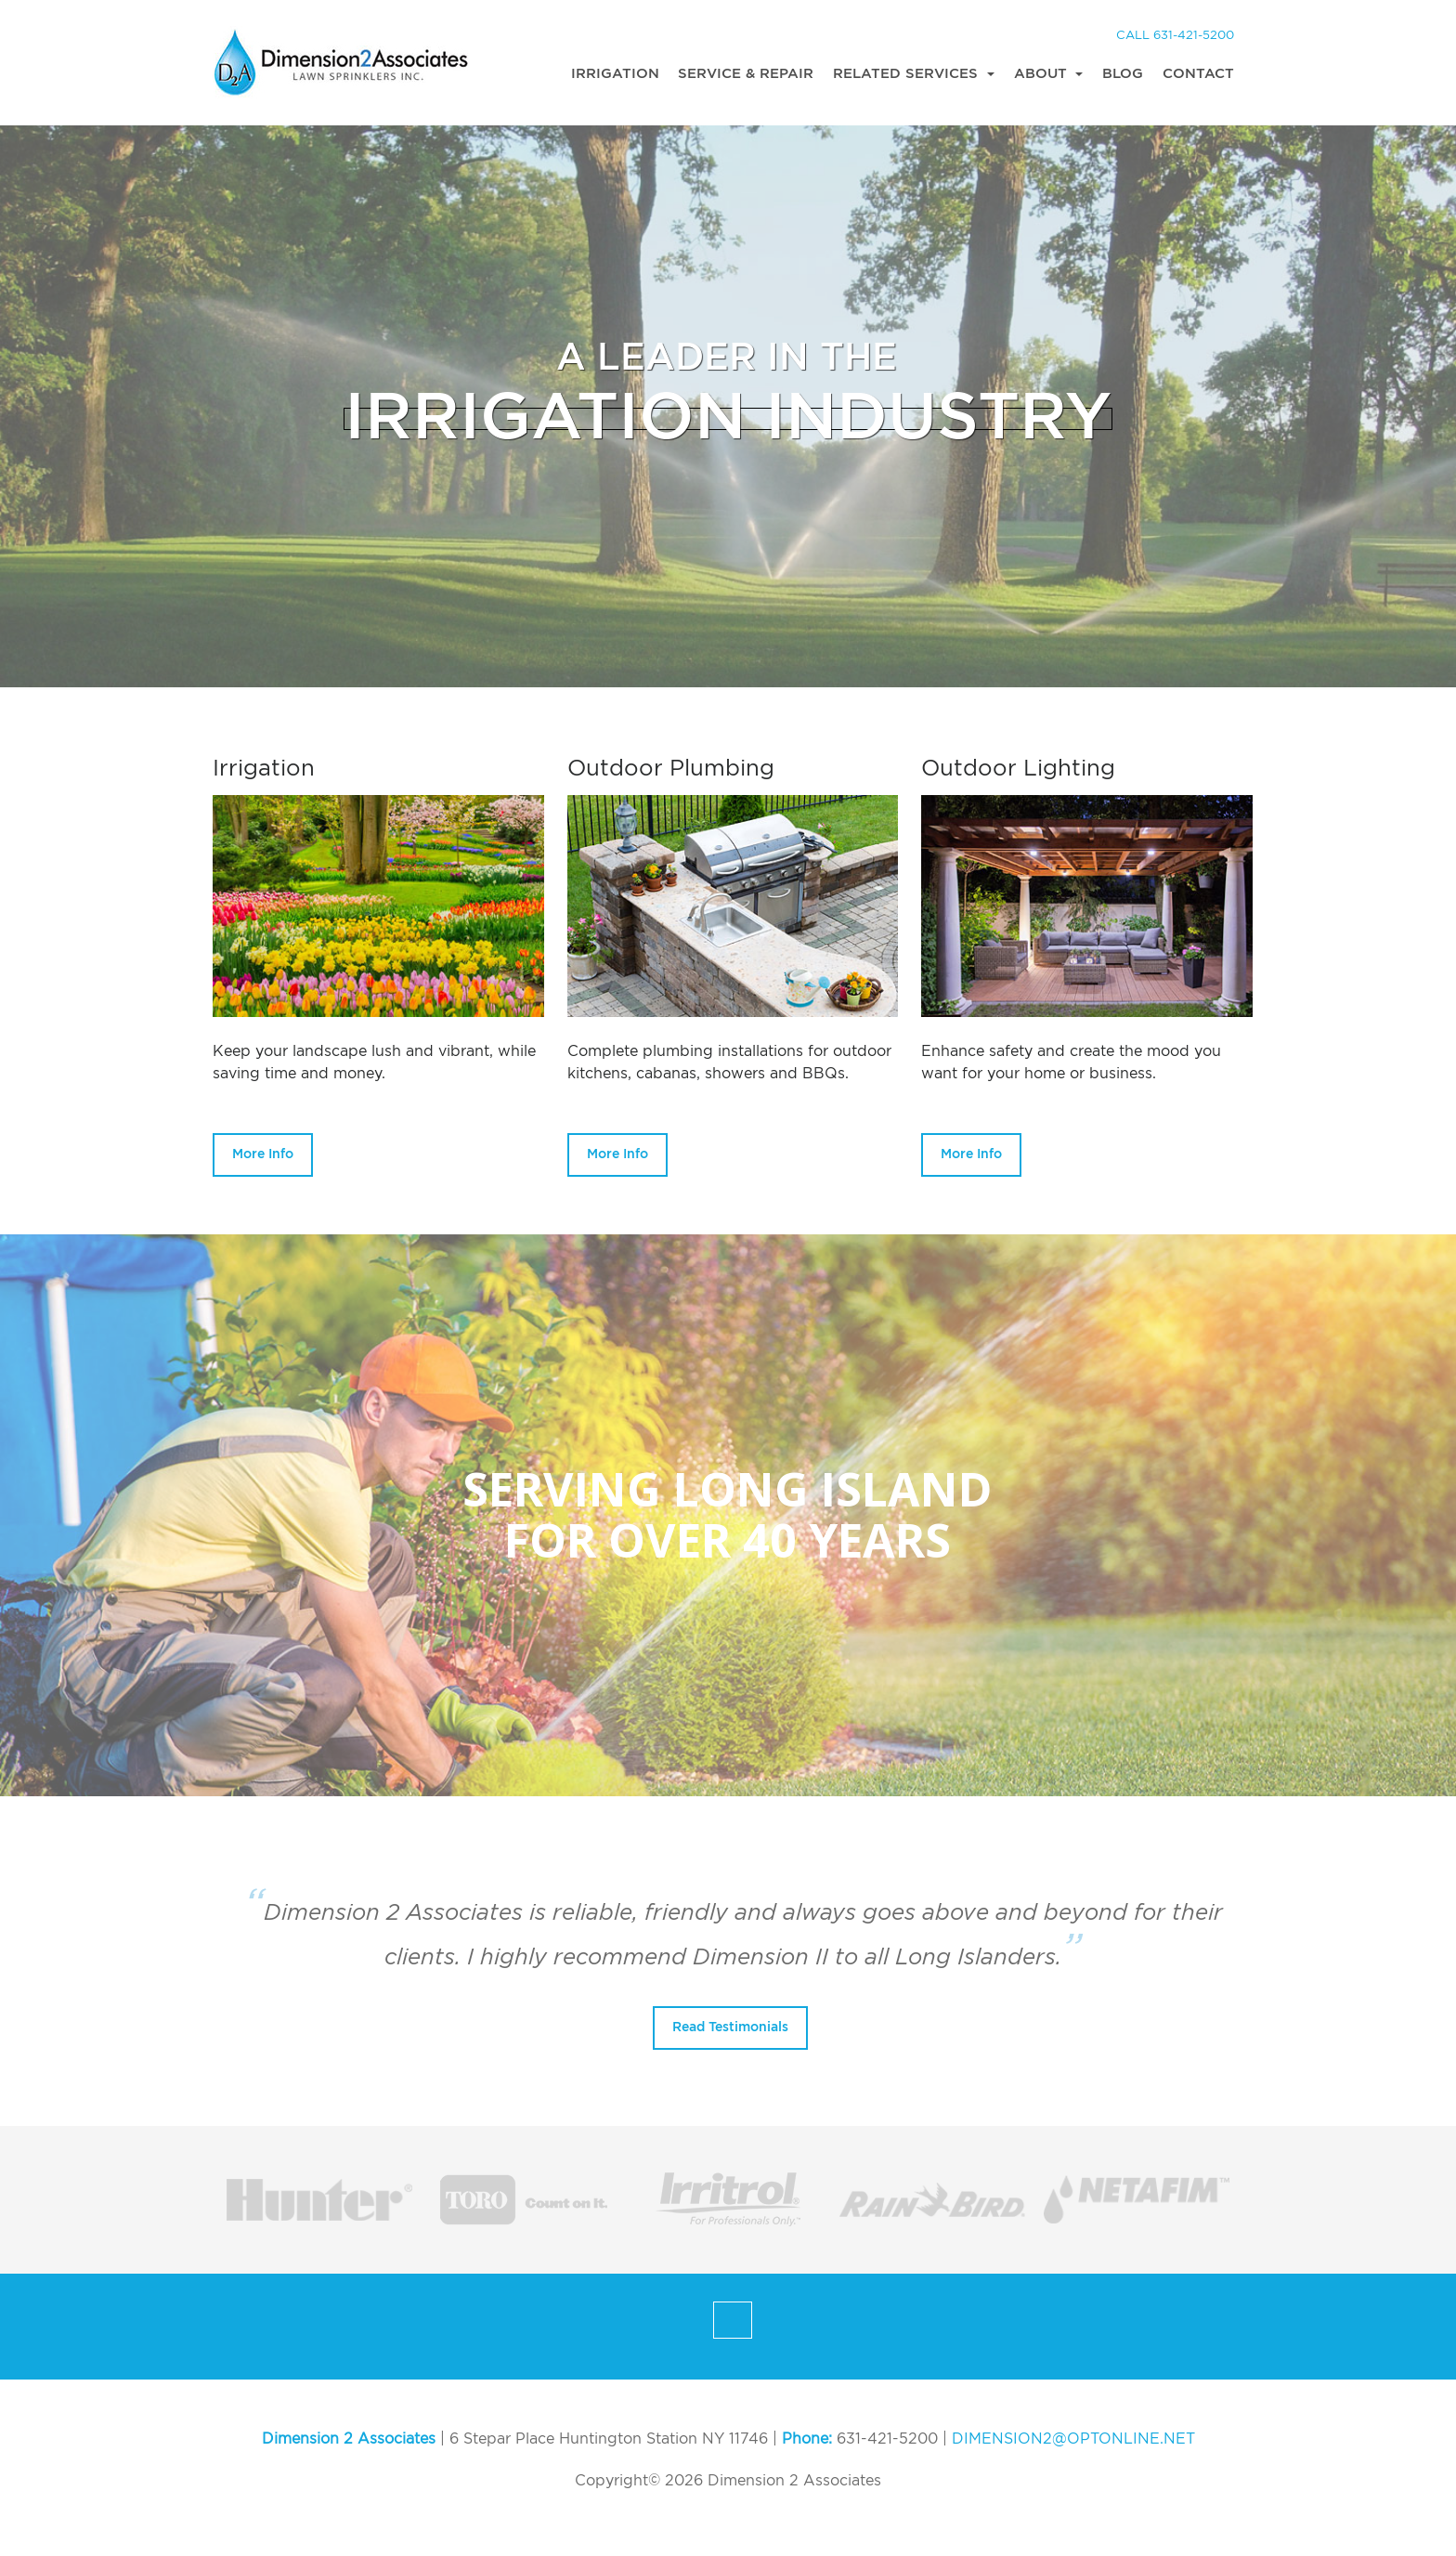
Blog (1122, 74)
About (1043, 74)
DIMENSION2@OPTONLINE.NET (1073, 2439)
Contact (1198, 74)
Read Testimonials (730, 2027)
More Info (262, 1154)
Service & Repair (745, 74)
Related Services (907, 74)
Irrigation (615, 74)
